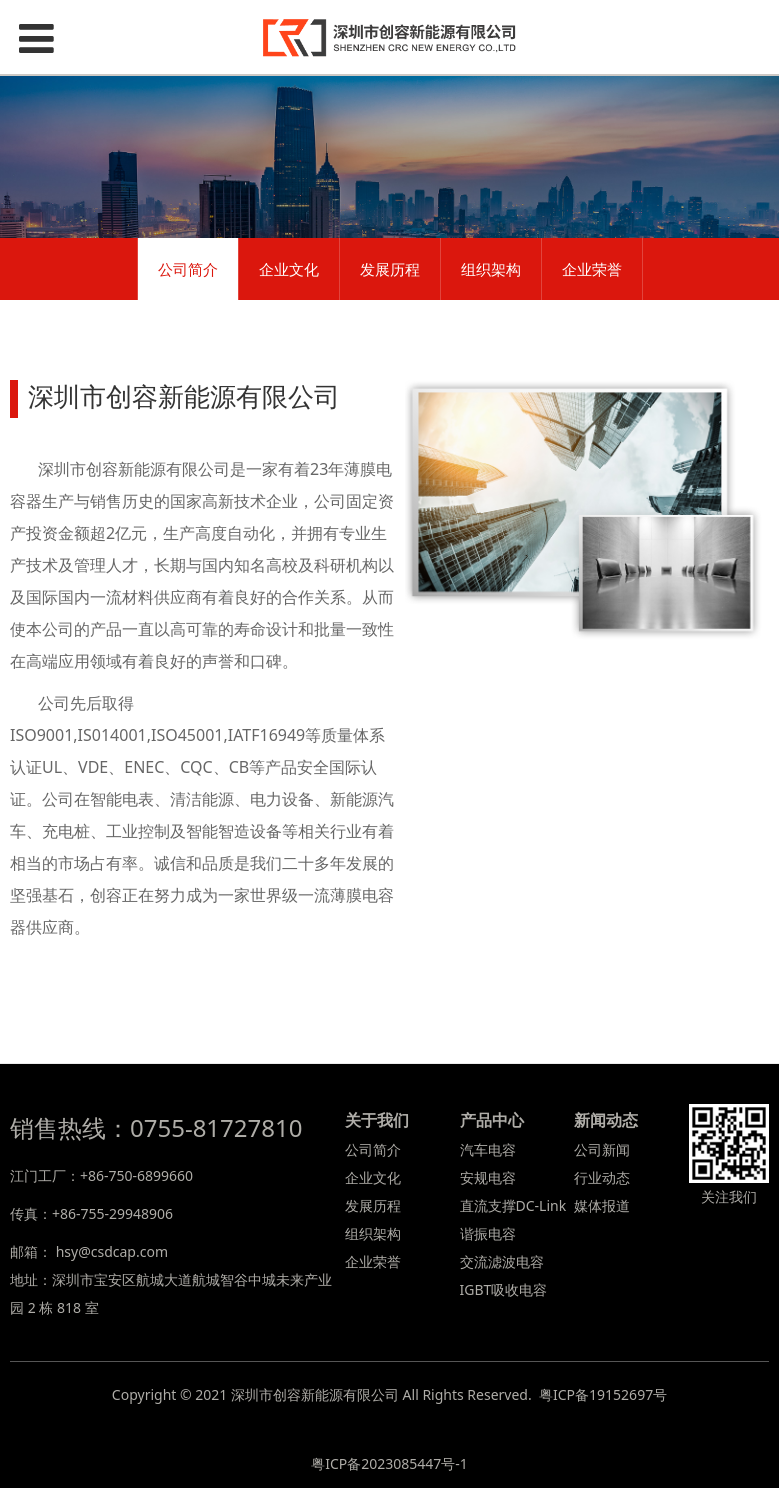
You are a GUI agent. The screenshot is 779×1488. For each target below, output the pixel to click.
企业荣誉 (592, 269)
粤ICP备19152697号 (603, 1394)
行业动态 (602, 1177)
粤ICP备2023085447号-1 (389, 1463)
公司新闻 (602, 1149)
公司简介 (188, 269)
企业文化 (289, 269)
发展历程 (390, 269)
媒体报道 (602, 1205)
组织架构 (491, 269)
